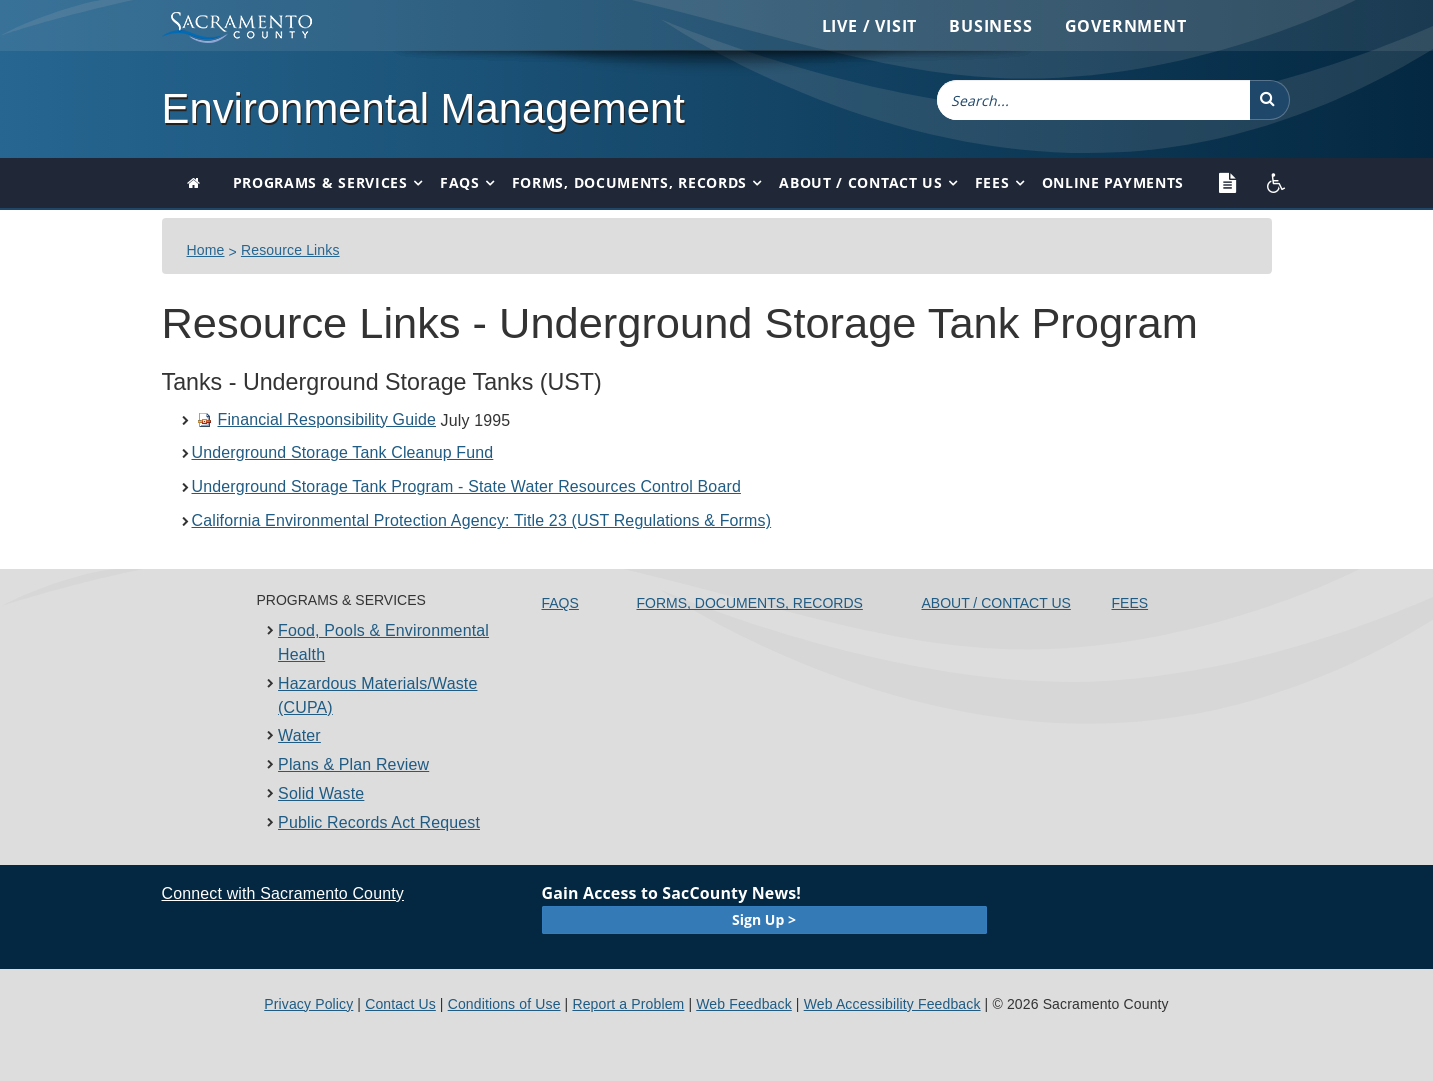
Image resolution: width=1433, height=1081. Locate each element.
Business (990, 26)
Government (1126, 26)
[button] (1270, 100)
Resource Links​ (290, 250)
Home (206, 250)
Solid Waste (321, 793)
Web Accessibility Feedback (892, 1004)
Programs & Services (320, 182)
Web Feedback (744, 1004)
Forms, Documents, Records (630, 182)
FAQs (460, 182)
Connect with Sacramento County (283, 893)
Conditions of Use (504, 1004)
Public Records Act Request (379, 822)
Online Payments (1113, 182)
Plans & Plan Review (353, 764)
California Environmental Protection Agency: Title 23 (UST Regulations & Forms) (482, 520)
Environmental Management (423, 108)
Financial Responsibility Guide (317, 419)
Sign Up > (764, 919)
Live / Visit (870, 26)
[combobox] (1094, 100)
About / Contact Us (861, 182)
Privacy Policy (308, 1004)
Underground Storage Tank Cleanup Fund (343, 452)
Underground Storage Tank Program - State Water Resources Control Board (466, 486)
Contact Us (400, 1004)
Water (299, 735)
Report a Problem (628, 1004)
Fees (992, 182)
